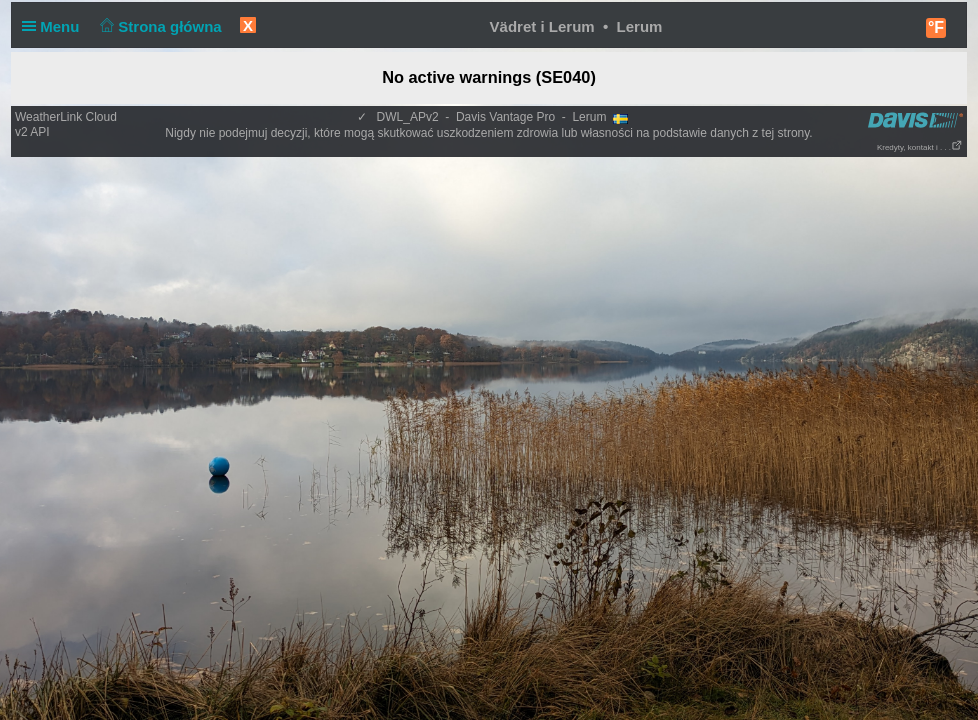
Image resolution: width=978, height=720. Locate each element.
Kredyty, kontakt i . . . (920, 147)
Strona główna (159, 26)
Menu (55, 26)
